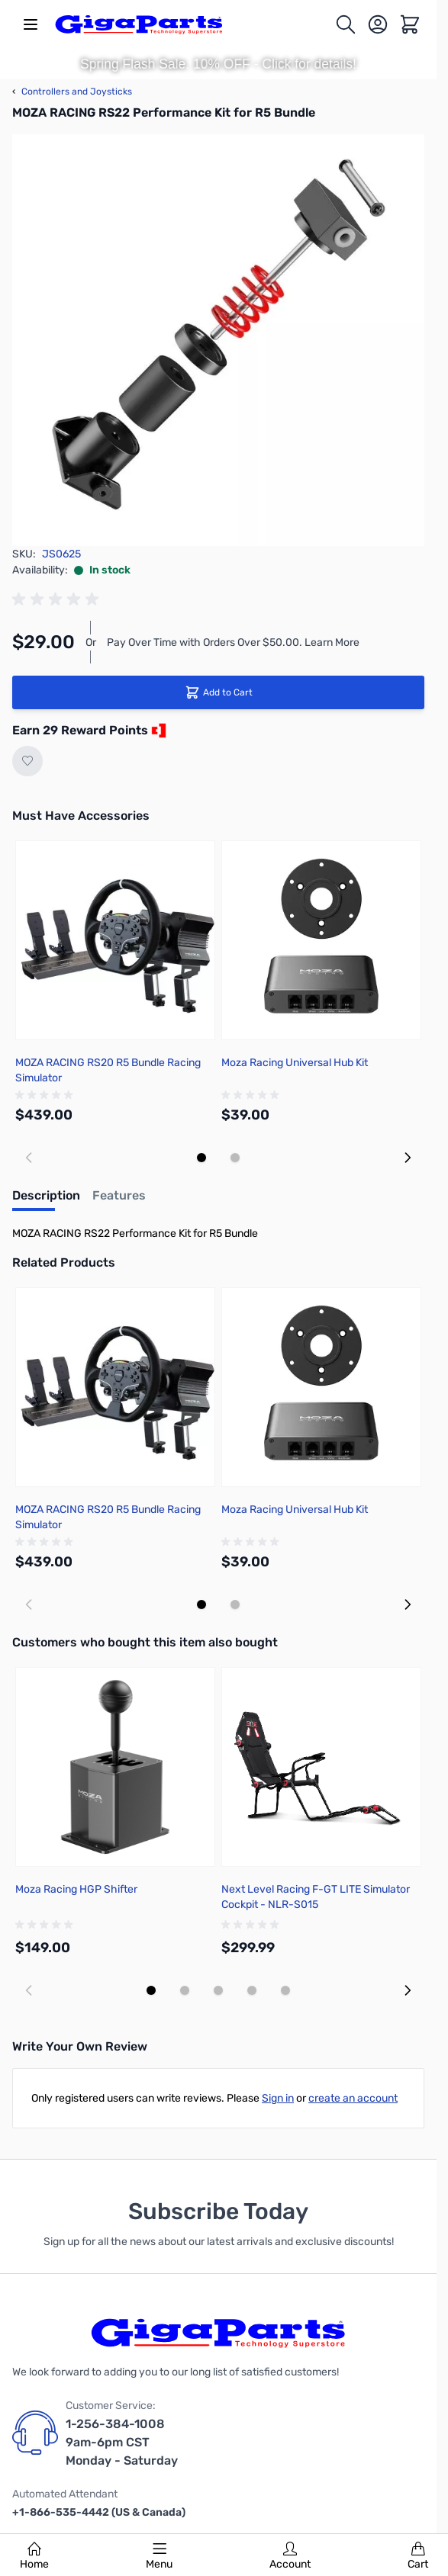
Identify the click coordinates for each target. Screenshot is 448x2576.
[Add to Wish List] (27, 761)
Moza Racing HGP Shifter (76, 1889)
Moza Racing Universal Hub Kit (294, 1062)
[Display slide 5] (285, 1990)
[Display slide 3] (218, 1990)
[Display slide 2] (235, 1157)
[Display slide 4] (252, 1990)
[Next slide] (407, 1157)
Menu (159, 2556)
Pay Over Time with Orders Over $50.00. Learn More (233, 642)
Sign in (278, 2098)
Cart (418, 2556)
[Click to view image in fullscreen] (218, 340)
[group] (58, 599)
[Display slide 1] (201, 1157)
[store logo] (139, 24)
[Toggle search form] (345, 24)
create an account (353, 2098)
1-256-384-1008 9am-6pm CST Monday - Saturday (122, 2442)
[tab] (46, 1200)
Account (290, 2556)
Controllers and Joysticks (72, 91)
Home (34, 2556)
